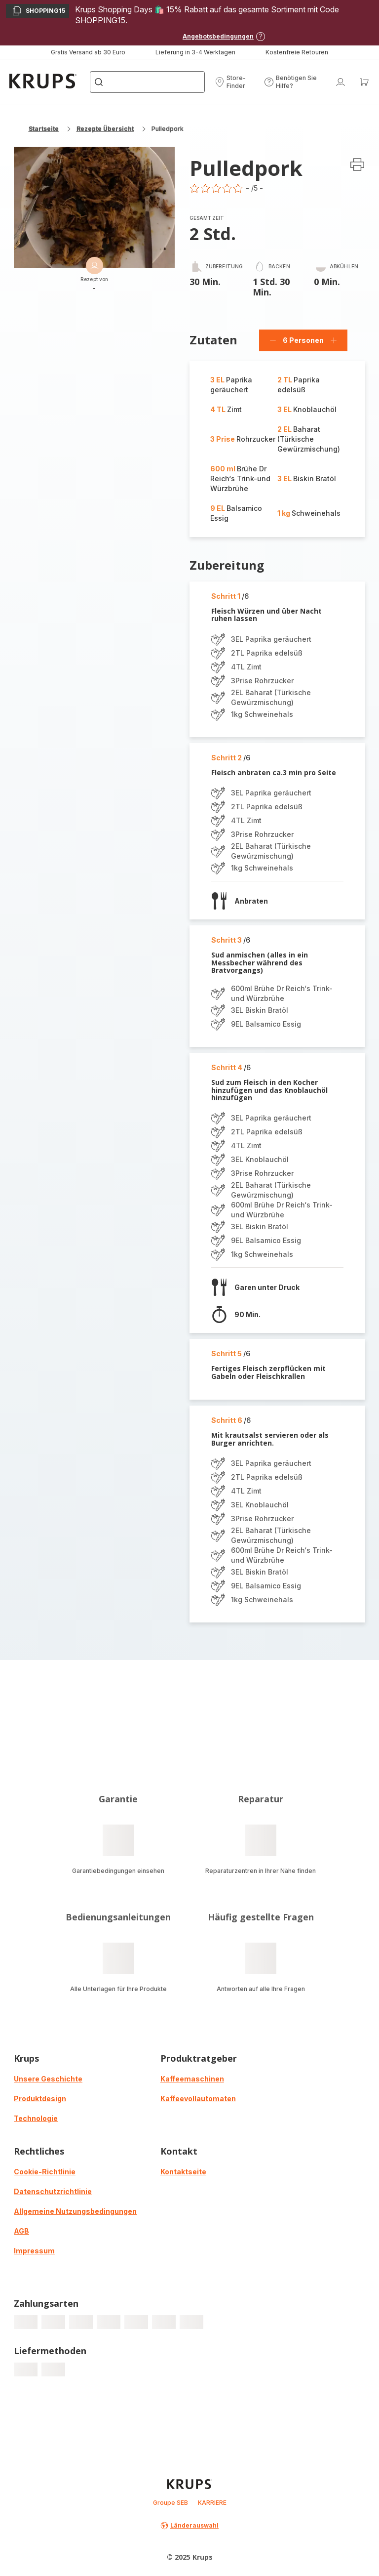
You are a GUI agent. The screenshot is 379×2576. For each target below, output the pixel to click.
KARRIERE (212, 2502)
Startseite (44, 128)
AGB (21, 2231)
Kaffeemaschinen (192, 2079)
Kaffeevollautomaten (198, 2098)
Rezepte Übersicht (105, 128)
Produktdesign (40, 2098)
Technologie (36, 2118)
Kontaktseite (183, 2171)
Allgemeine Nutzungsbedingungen (75, 2211)
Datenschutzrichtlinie (53, 2191)
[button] (236, 82)
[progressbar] (26, 2322)
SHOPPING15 (38, 12)
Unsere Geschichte (48, 2079)
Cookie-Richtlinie (45, 2171)
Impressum (34, 2250)
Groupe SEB (170, 2502)
